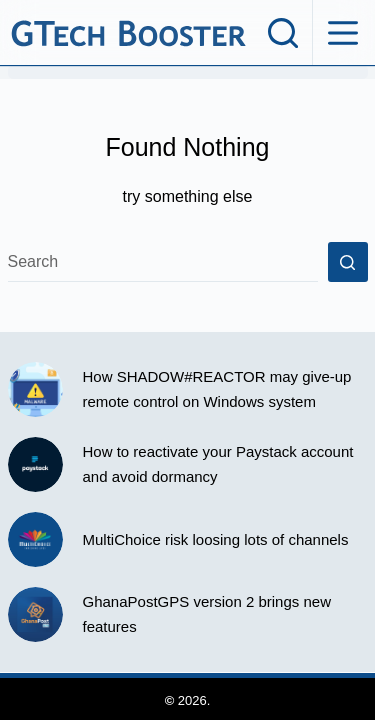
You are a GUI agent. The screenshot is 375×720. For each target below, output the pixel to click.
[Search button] (348, 262)
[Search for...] (163, 262)
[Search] (283, 33)
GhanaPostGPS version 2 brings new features (207, 614)
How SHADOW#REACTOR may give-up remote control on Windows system (217, 389)
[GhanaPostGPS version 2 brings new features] (35, 614)
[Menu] (343, 33)
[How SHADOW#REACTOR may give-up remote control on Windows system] (35, 389)
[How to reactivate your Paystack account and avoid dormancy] (35, 464)
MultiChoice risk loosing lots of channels (216, 539)
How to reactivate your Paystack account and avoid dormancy (218, 464)
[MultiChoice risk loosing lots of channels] (35, 539)
